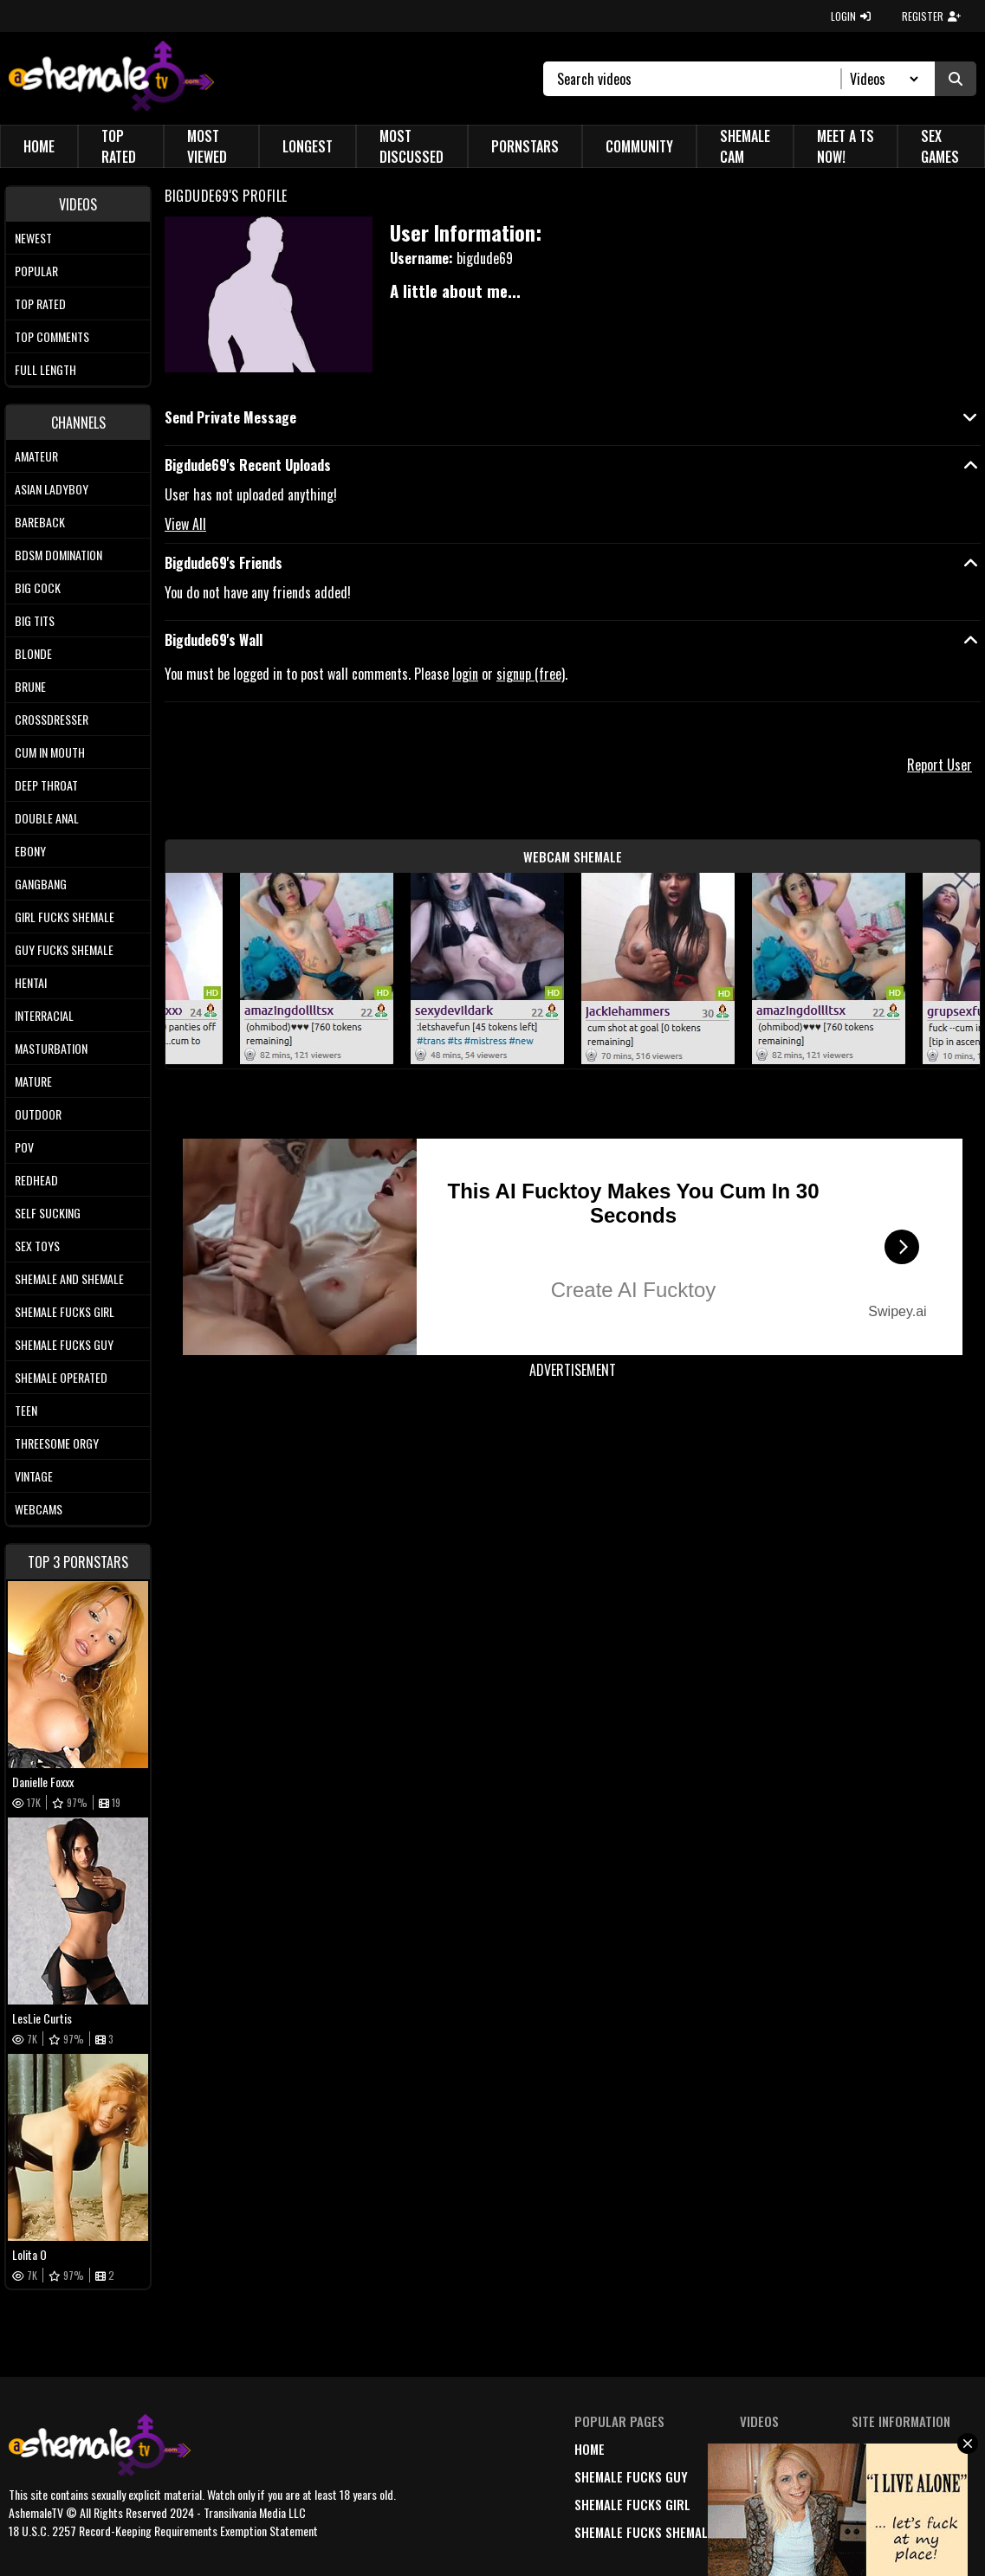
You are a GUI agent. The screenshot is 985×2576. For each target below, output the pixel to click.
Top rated (40, 303)
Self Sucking (48, 1213)
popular (766, 2476)
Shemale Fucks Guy (64, 1344)
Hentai (31, 982)
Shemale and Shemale (69, 1278)
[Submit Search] (955, 78)
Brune (30, 686)
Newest (33, 238)
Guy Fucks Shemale (64, 949)
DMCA (867, 2448)
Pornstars (525, 146)
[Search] (699, 78)
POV (24, 1147)
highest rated (782, 2504)
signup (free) (530, 673)
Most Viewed (207, 146)
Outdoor (38, 1114)
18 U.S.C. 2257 (891, 2504)
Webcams (38, 1509)
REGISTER (931, 16)
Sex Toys (37, 1245)
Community (639, 146)
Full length (45, 369)
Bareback (40, 522)
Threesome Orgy (57, 1443)
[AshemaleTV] (111, 78)
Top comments (52, 336)
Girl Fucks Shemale (64, 916)
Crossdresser (51, 719)
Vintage (34, 1476)
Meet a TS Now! (845, 146)
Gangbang (41, 884)
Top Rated (118, 146)
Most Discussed (411, 146)
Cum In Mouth (50, 752)
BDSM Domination (58, 555)
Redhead (36, 1180)
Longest (307, 146)
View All (185, 523)
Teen (26, 1410)
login (465, 673)
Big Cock (38, 587)
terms (870, 2476)
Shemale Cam (745, 146)
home (589, 2448)
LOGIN (851, 16)
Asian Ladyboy (51, 489)
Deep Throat (46, 785)
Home (39, 146)
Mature (33, 1081)
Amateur (36, 456)
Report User (939, 764)
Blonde (33, 653)
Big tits (35, 620)
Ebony (30, 851)
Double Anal (47, 818)
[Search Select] (881, 79)
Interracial (44, 1015)
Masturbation (51, 1048)
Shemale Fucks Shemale (644, 2531)
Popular (36, 270)
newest (761, 2448)
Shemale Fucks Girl (64, 1311)
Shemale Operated (61, 1377)
